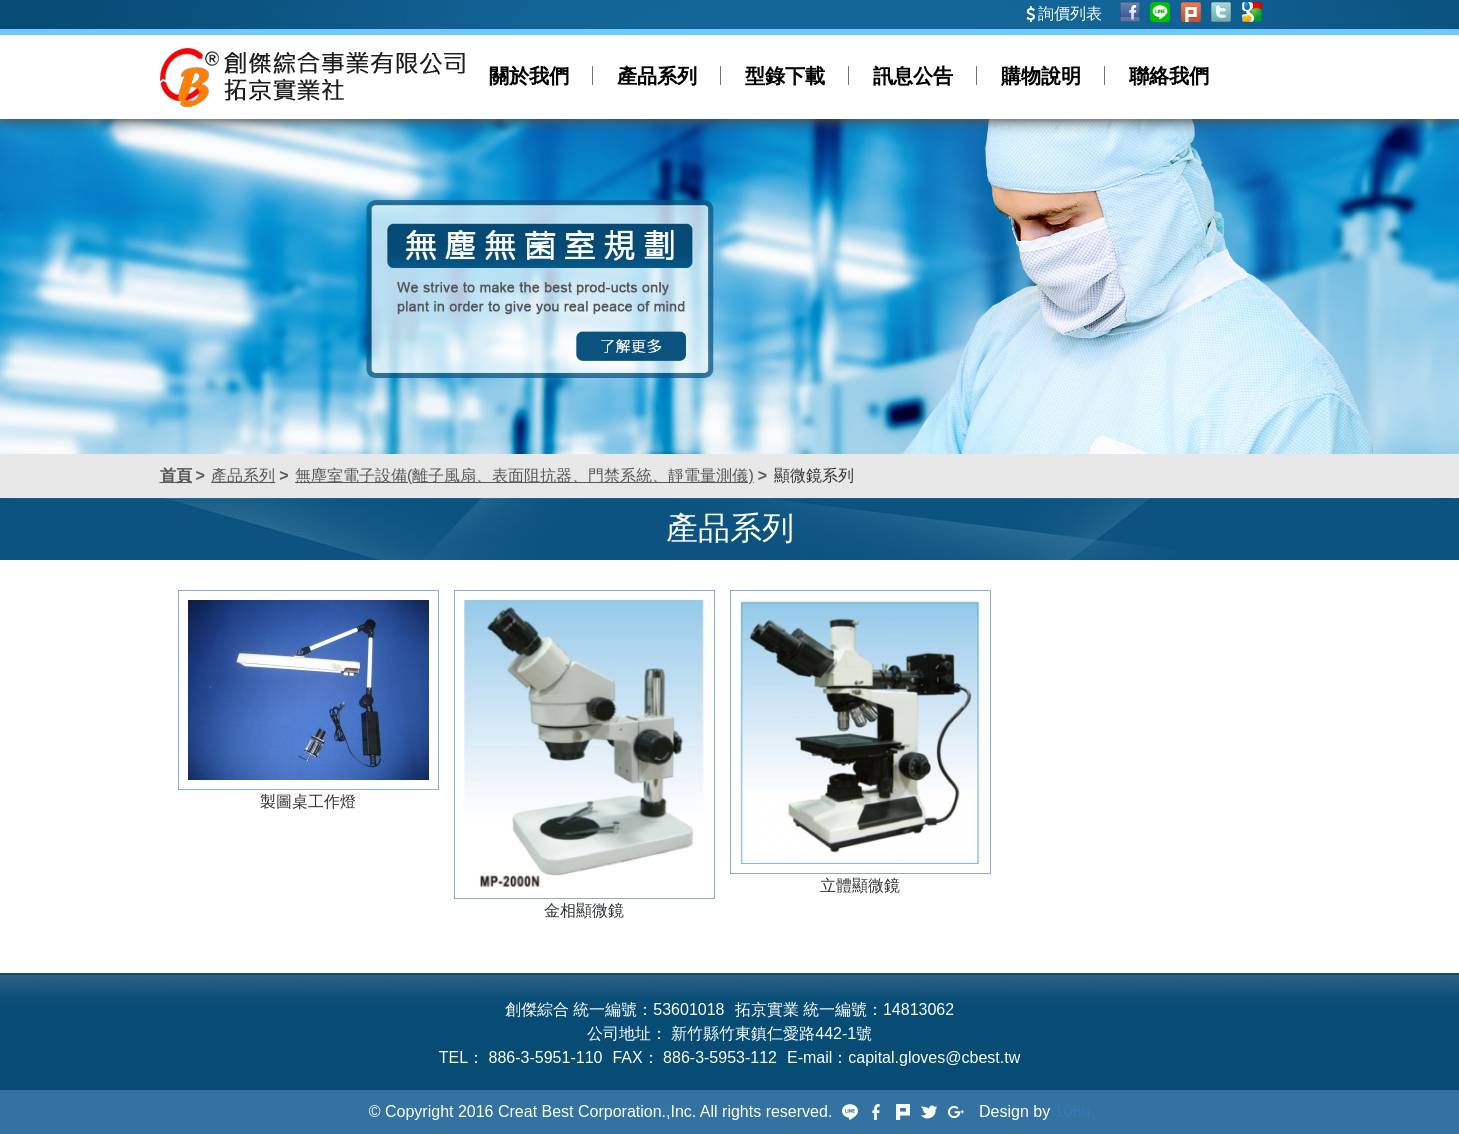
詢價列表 (1070, 13)
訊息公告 (913, 76)
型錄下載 (785, 76)
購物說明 (1041, 76)
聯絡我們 (1169, 76)
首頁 (176, 475)
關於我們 (529, 76)
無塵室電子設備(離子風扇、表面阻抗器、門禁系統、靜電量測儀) (524, 475)
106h (1073, 1111)
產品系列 (657, 76)
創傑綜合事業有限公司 (312, 77)
